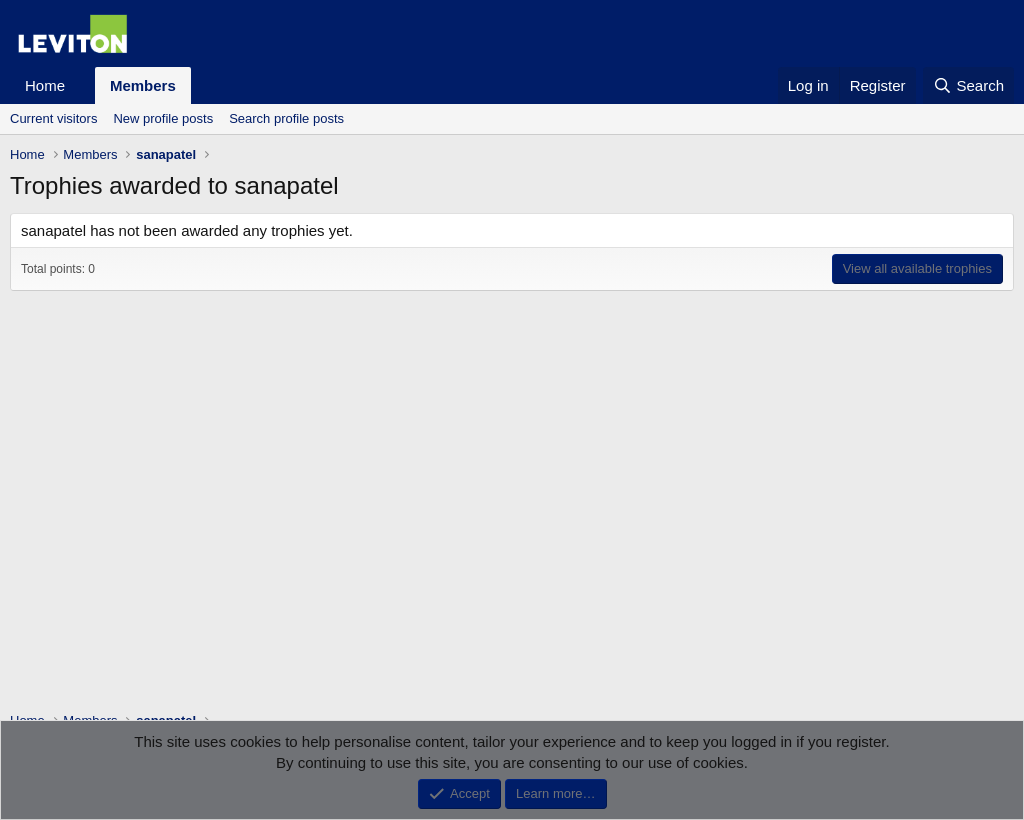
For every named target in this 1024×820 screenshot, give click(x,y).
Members (143, 85)
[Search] (968, 85)
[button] (81, 85)
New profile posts (163, 118)
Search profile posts (286, 118)
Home (45, 85)
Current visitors (53, 118)
